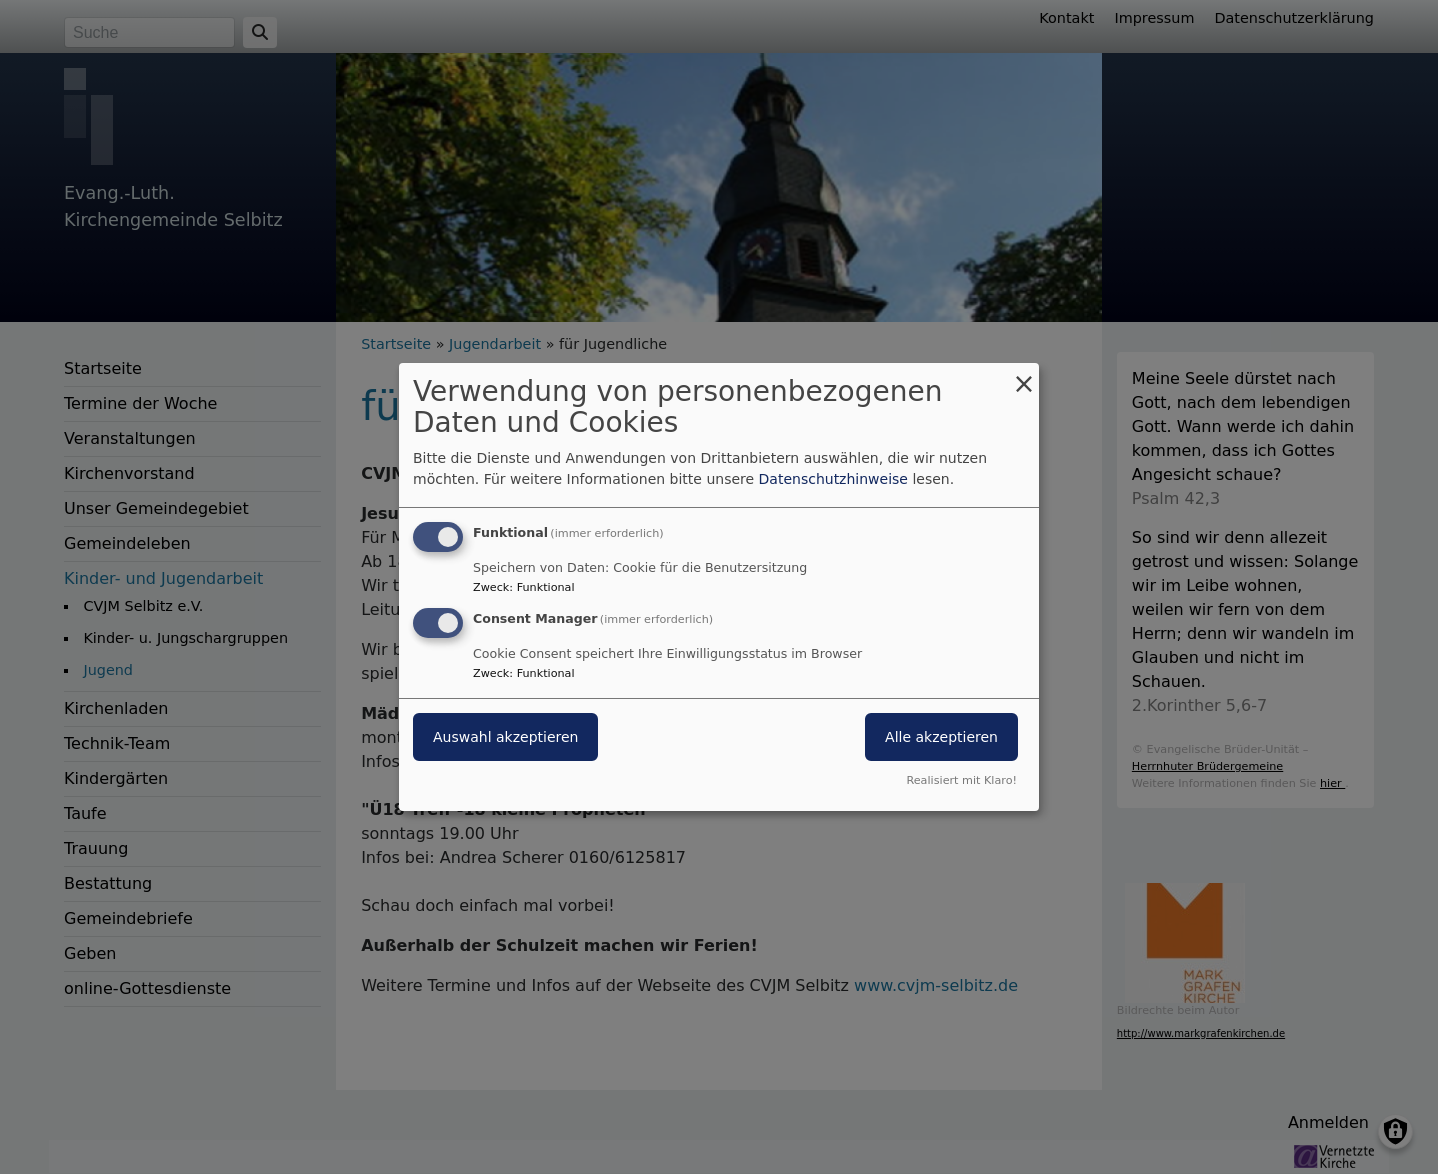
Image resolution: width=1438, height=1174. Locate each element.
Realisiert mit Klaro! (961, 780)
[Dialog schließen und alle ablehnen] (1024, 375)
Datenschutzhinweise (833, 479)
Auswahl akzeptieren (505, 737)
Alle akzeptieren (941, 737)
